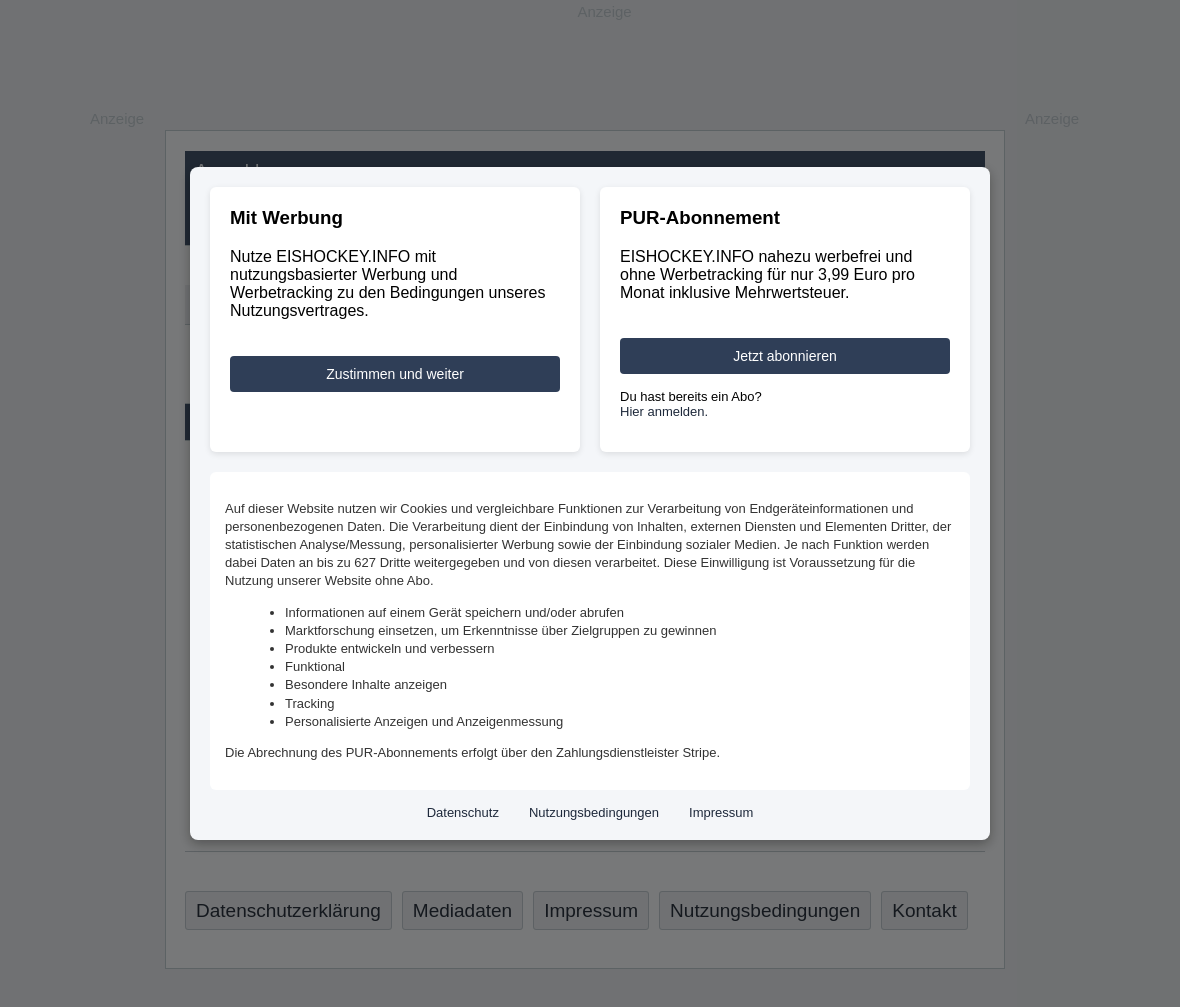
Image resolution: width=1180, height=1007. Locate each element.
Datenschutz (463, 812)
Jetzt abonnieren (785, 356)
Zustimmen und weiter (395, 374)
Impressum (721, 812)
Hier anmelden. (664, 411)
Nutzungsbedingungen (594, 812)
